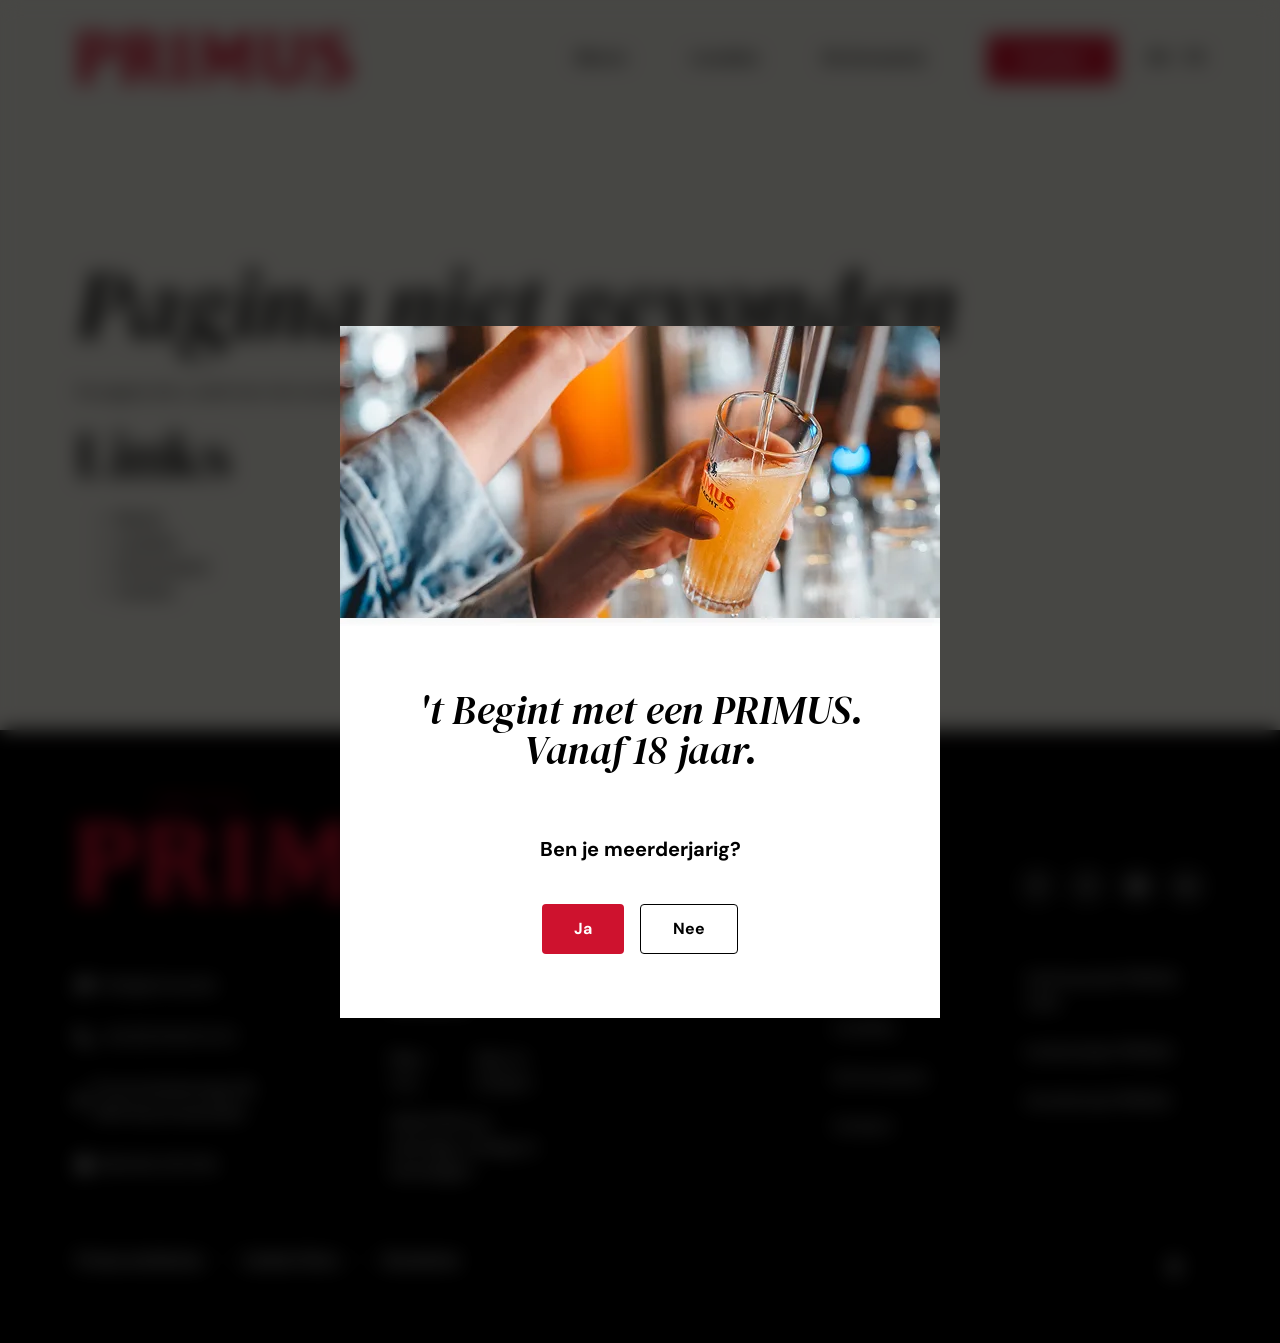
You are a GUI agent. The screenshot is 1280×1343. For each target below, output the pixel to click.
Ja (583, 928)
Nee (689, 928)
